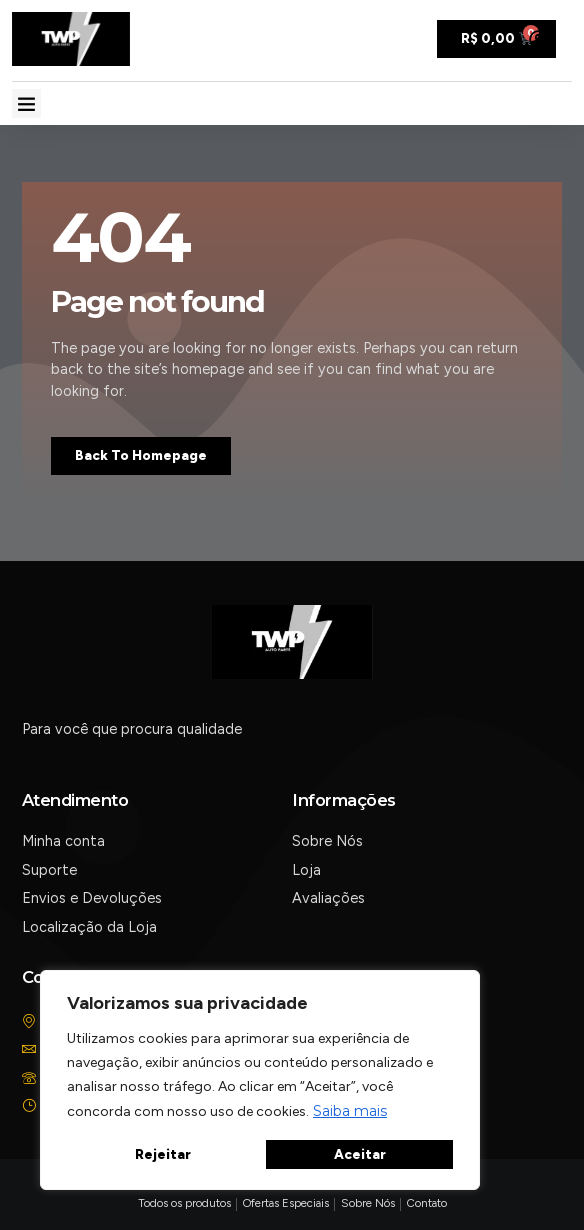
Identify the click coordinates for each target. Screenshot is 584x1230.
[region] (260, 1080)
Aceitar (360, 1154)
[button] (26, 103)
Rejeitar (163, 1154)
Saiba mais (350, 1111)
